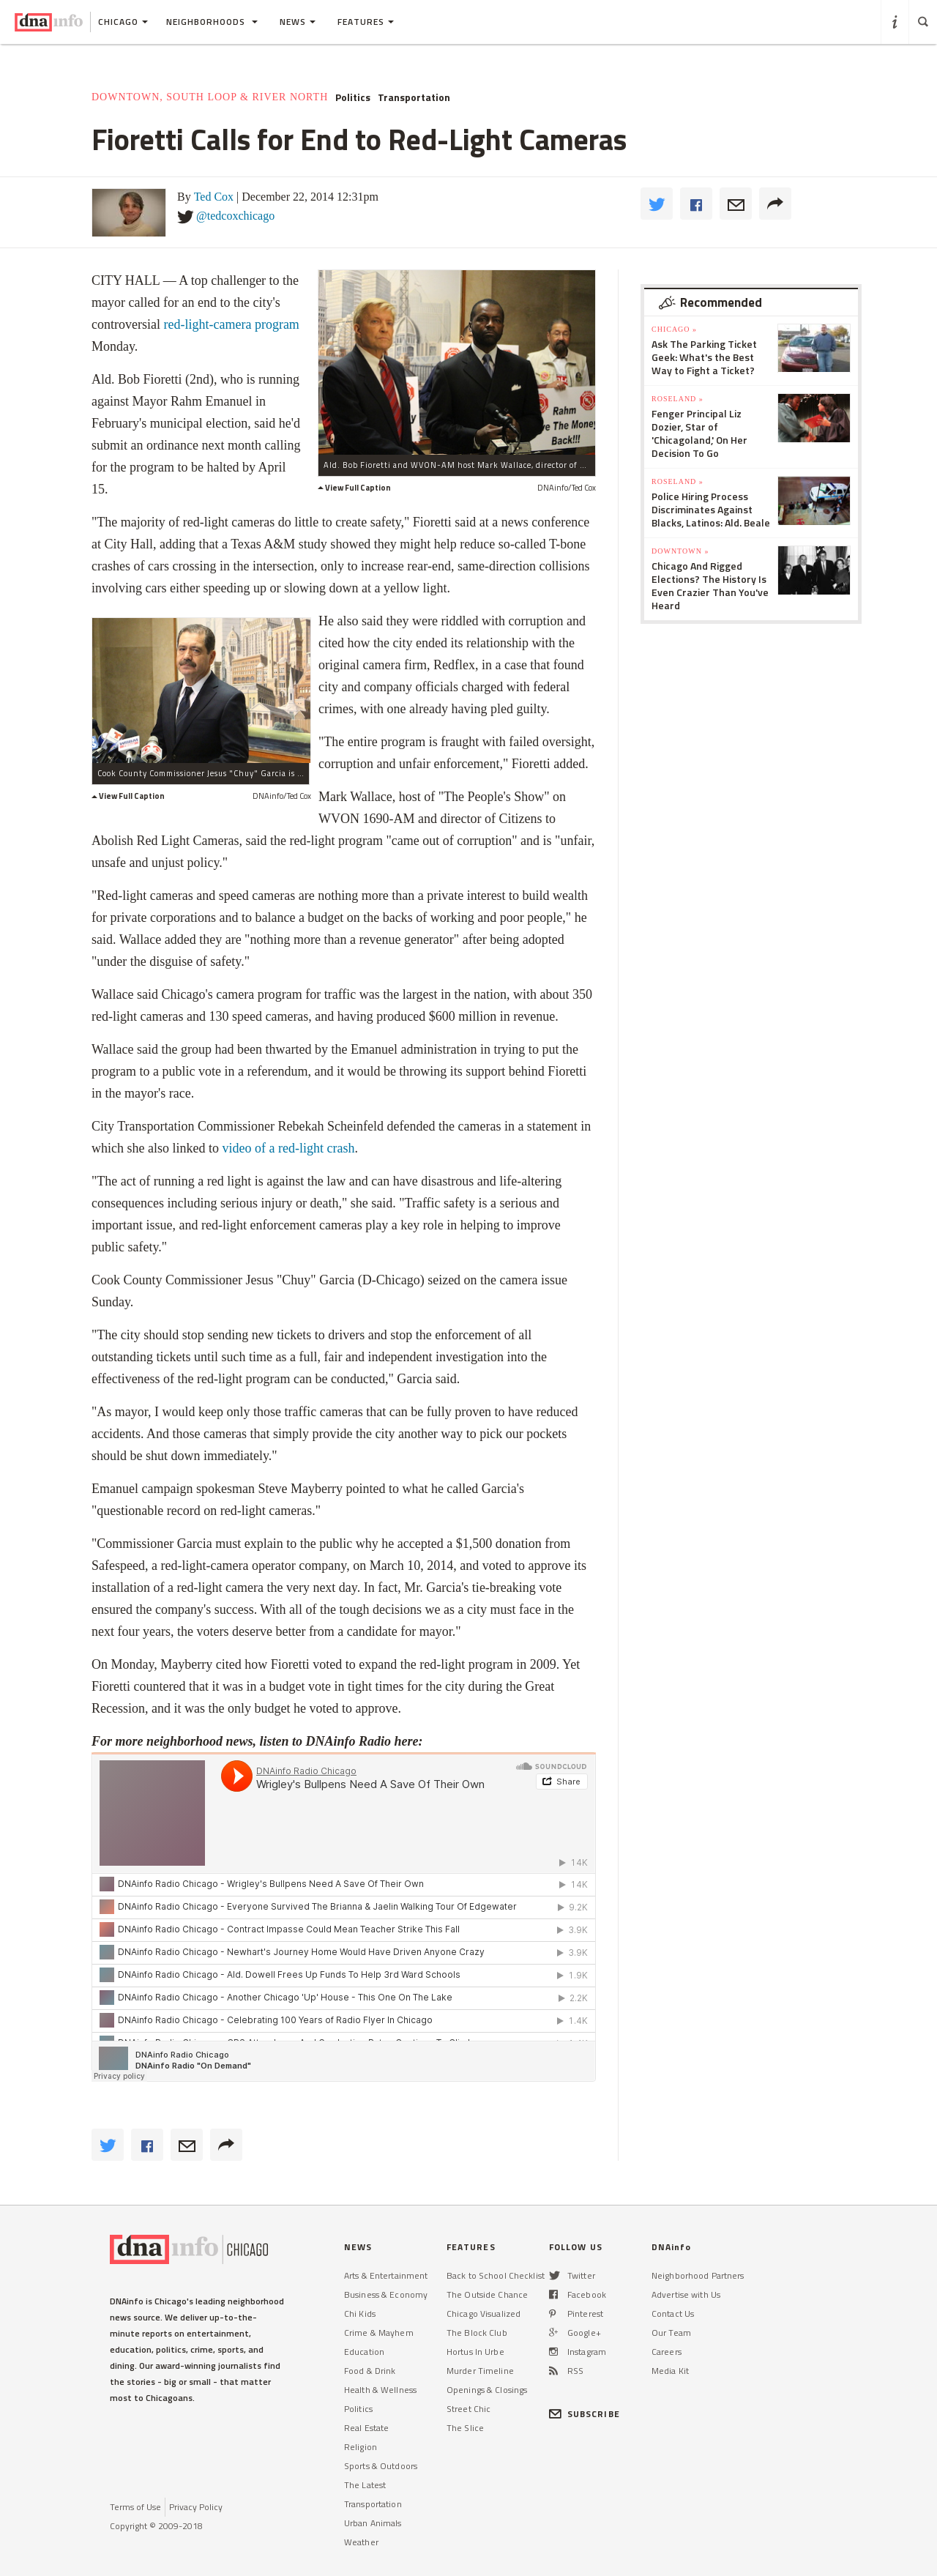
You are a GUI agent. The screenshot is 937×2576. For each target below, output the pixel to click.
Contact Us (673, 2313)
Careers (667, 2352)
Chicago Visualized (483, 2313)
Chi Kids (360, 2313)
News (298, 22)
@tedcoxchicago (235, 215)
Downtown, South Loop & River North (210, 97)
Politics (352, 97)
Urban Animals (373, 2523)
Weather (361, 2542)
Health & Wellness (380, 2390)
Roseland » (677, 399)
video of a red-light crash (288, 1148)
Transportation (414, 97)
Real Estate (366, 2428)
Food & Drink (369, 2371)
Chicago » (674, 329)
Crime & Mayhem (379, 2332)
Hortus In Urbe (475, 2352)
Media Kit (670, 2371)
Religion (360, 2447)
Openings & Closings (487, 2390)
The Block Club (477, 2332)
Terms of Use (135, 2507)
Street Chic (468, 2409)
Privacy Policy (196, 2507)
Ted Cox (214, 196)
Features (365, 22)
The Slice (465, 2428)
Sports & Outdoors (380, 2466)
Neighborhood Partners (698, 2275)
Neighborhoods (212, 22)
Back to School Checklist (496, 2275)
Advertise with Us (686, 2294)
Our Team (671, 2332)
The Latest (365, 2485)
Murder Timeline (480, 2371)
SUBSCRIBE (584, 2414)
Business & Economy (386, 2294)
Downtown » (680, 551)
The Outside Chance (487, 2294)
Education (364, 2352)
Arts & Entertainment (386, 2275)
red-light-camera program (231, 324)
